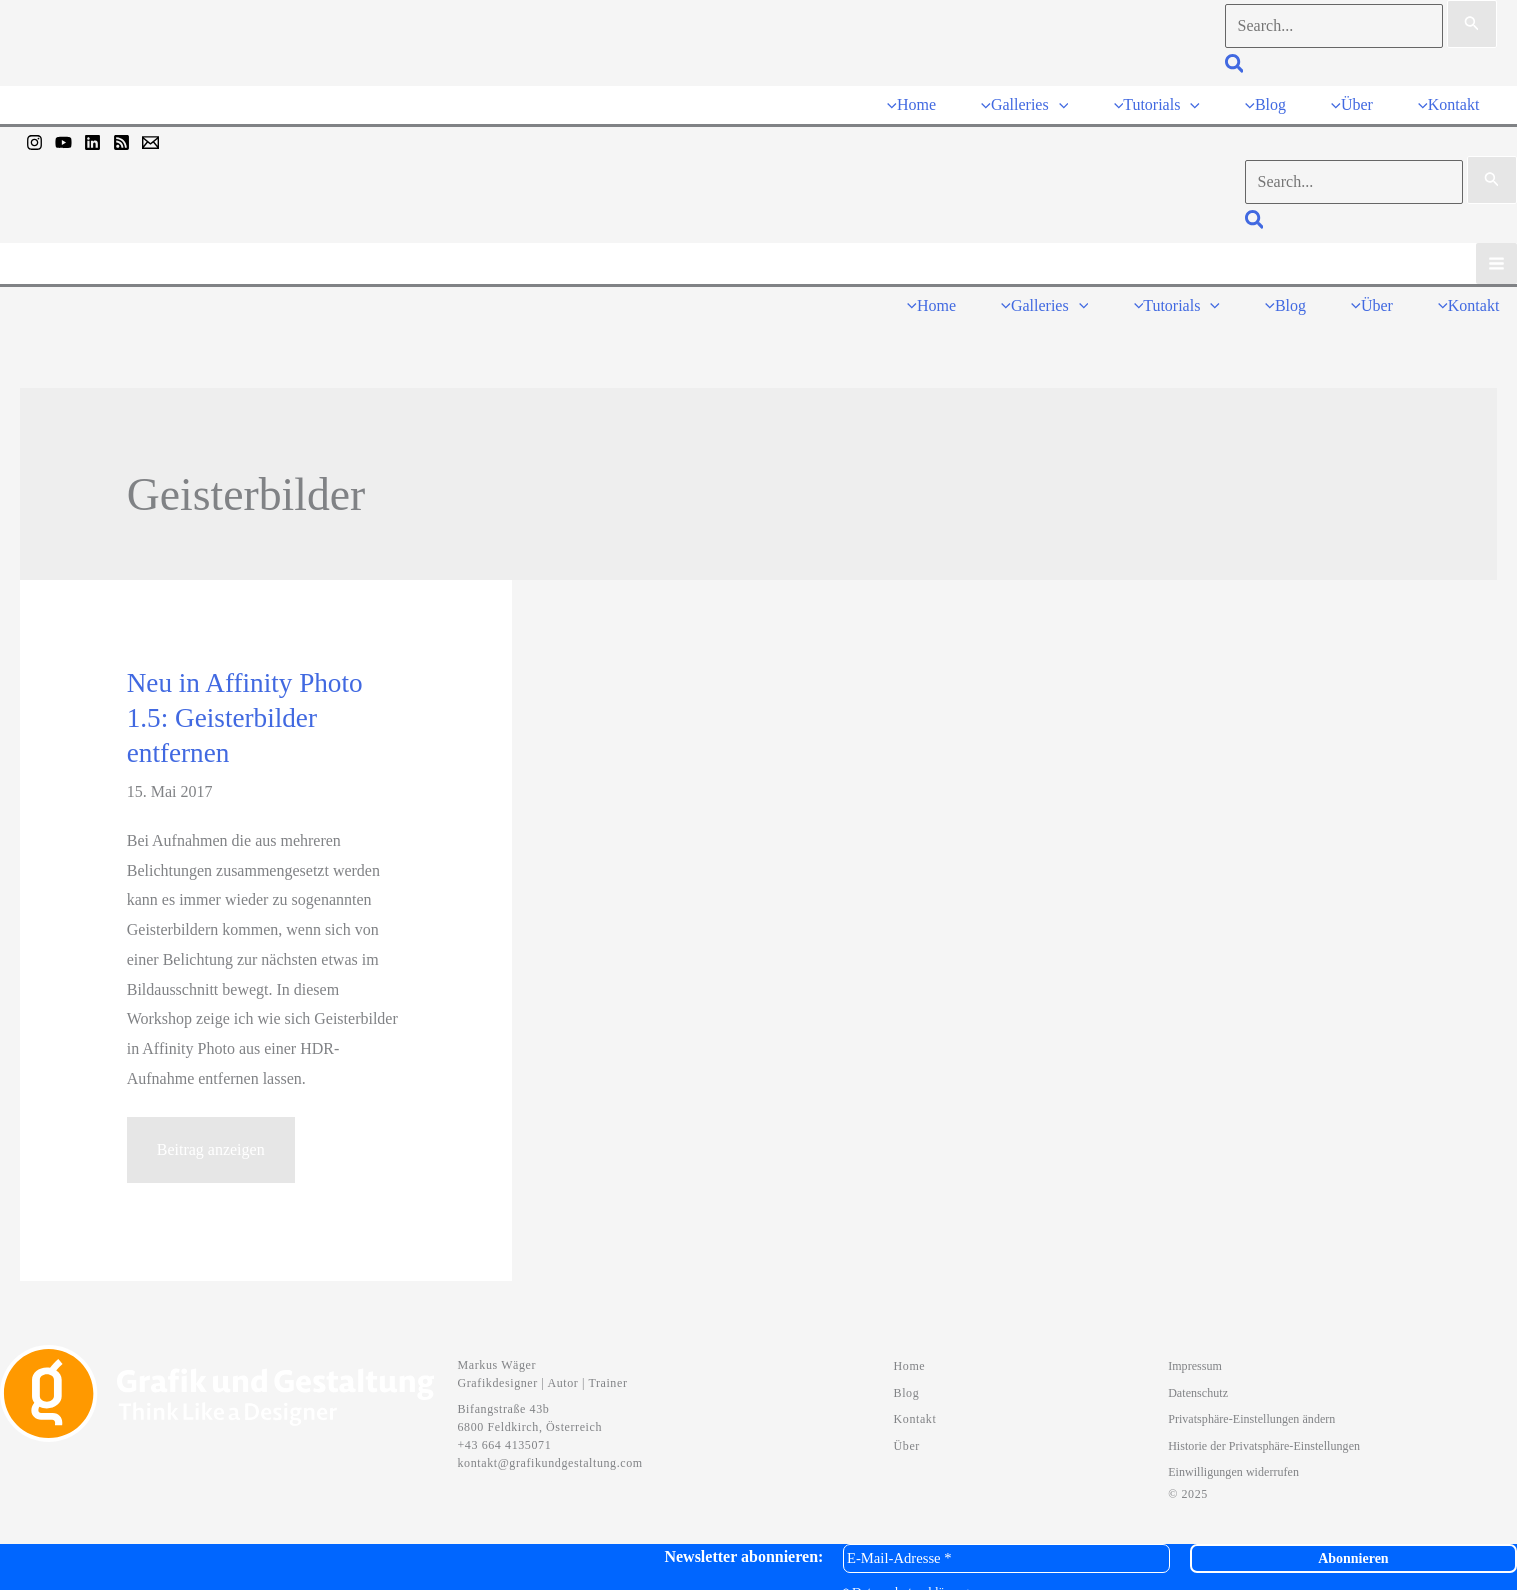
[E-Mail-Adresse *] (1006, 1543)
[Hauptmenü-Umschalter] (1496, 255)
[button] (1235, 66)
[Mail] (150, 135)
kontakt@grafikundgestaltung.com (550, 1448)
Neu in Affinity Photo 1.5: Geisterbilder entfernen (245, 702)
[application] (1074, 100)
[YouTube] (63, 135)
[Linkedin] (92, 135)
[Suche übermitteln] (1472, 24)
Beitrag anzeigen (210, 1143)
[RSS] (121, 135)
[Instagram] (34, 135)
